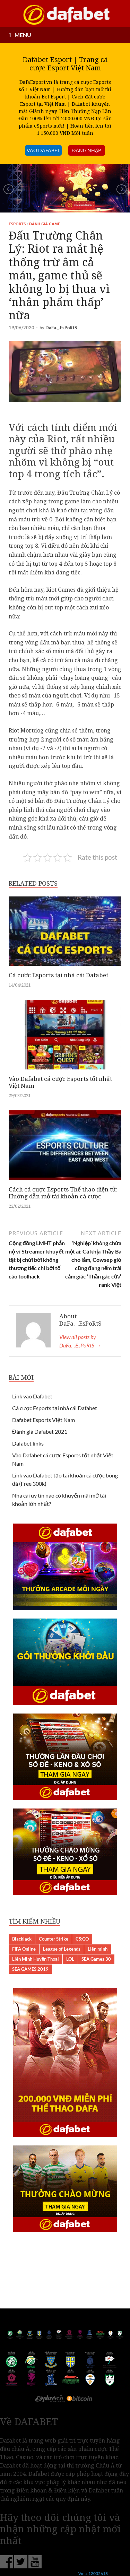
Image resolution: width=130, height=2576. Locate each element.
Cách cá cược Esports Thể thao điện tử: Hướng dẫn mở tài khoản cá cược (63, 1192)
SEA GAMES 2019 (30, 1969)
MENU (23, 35)
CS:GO (82, 1939)
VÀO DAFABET (43, 150)
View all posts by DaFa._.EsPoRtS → (80, 1341)
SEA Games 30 (96, 1959)
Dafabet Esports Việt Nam (43, 1419)
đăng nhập (86, 150)
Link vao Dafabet (32, 1396)
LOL (70, 1959)
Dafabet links (28, 1443)
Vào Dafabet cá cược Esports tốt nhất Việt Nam (60, 1082)
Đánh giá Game (44, 224)
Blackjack (22, 1939)
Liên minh (97, 1949)
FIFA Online (24, 1949)
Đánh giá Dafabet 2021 (39, 1431)
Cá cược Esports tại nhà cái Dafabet (58, 975)
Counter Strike (53, 1939)
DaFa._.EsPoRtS (61, 327)
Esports (17, 224)
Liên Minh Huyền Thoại (35, 1959)
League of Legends (61, 1949)
